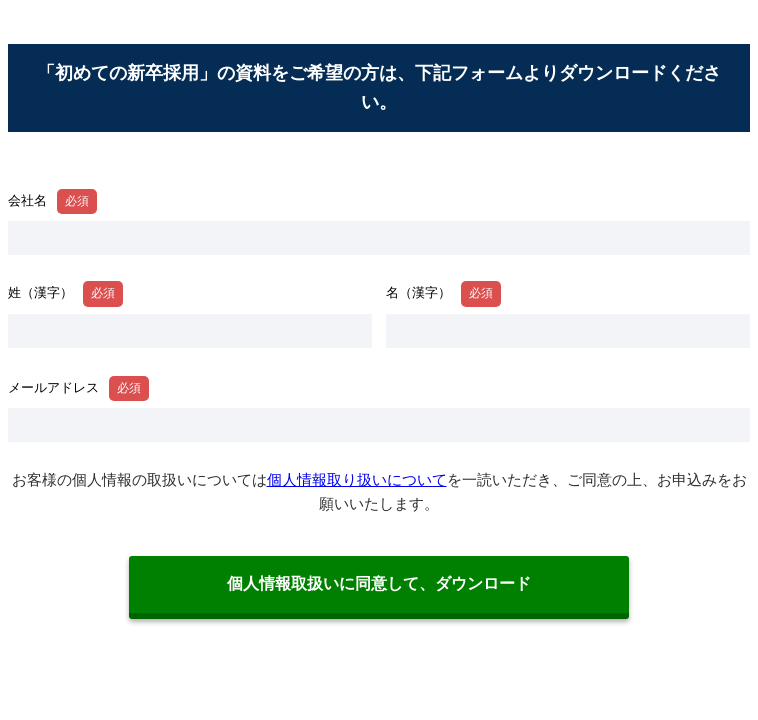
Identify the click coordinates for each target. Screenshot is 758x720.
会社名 (27, 200)
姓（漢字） (40, 292)
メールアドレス (53, 387)
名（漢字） (418, 292)
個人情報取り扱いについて (357, 479)
